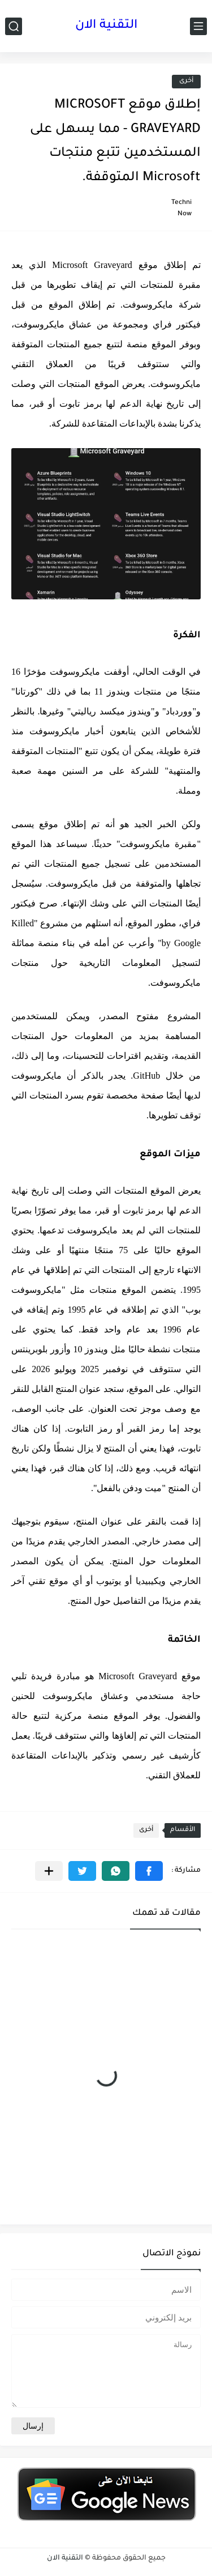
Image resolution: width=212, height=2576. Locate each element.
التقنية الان (106, 26)
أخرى (186, 81)
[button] (149, 1871)
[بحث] (13, 26)
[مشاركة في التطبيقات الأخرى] (49, 1871)
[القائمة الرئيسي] (198, 26)
